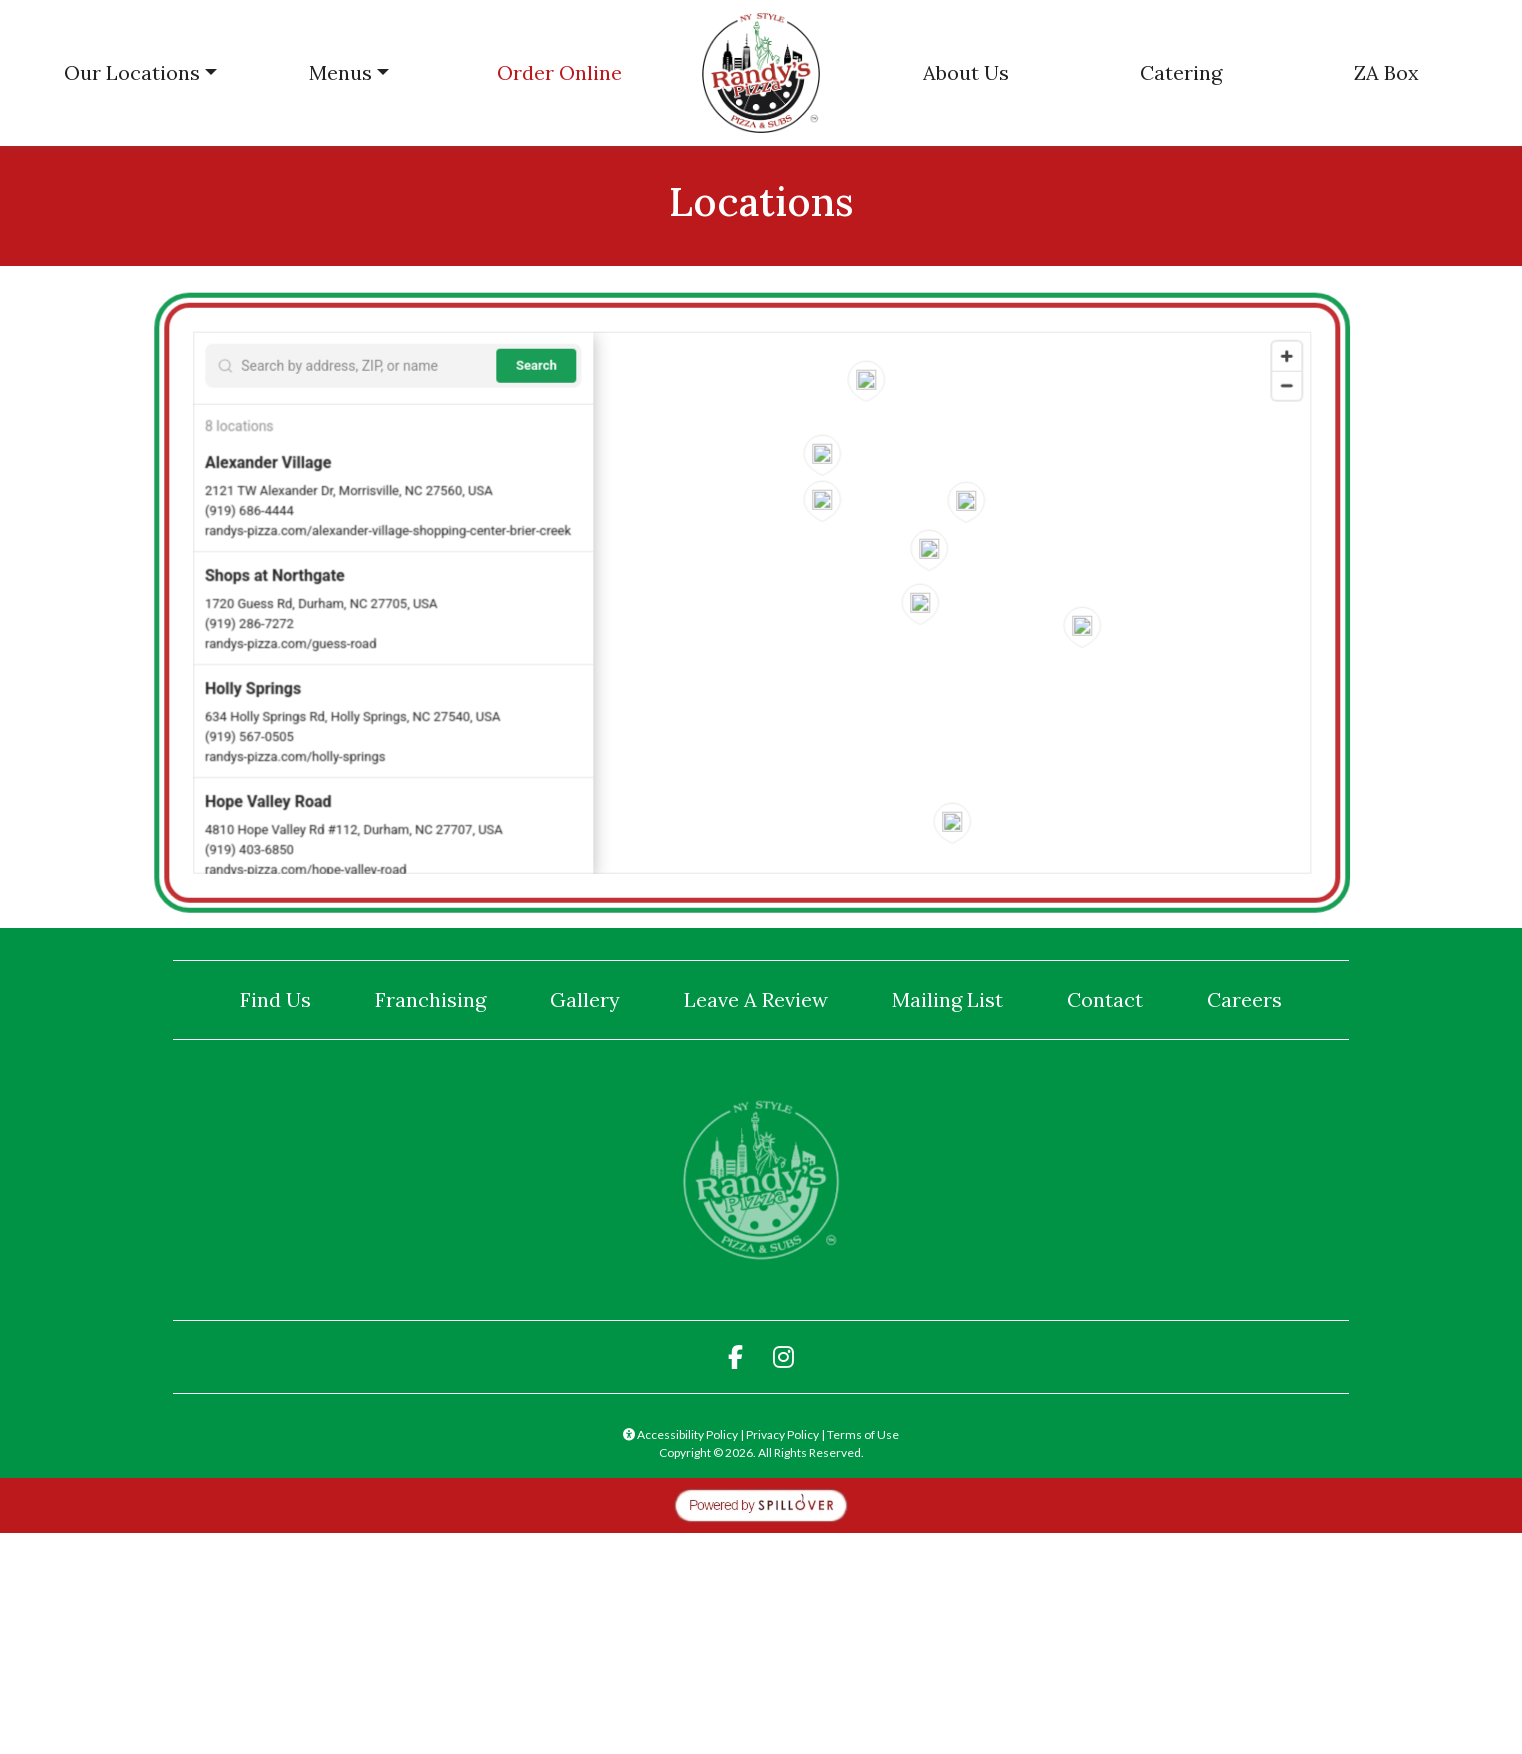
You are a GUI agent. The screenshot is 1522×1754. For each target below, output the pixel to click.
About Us (966, 72)
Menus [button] (340, 72)
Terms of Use (863, 1434)
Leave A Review (764, 998)
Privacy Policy (782, 1434)
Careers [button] (1244, 999)
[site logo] (761, 73)
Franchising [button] (430, 999)
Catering (1181, 72)
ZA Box (1386, 72)
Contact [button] (1105, 999)
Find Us (275, 999)
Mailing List (947, 999)
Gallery (585, 999)
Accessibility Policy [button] (680, 1434)
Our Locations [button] (132, 72)
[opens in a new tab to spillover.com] (761, 1503)
